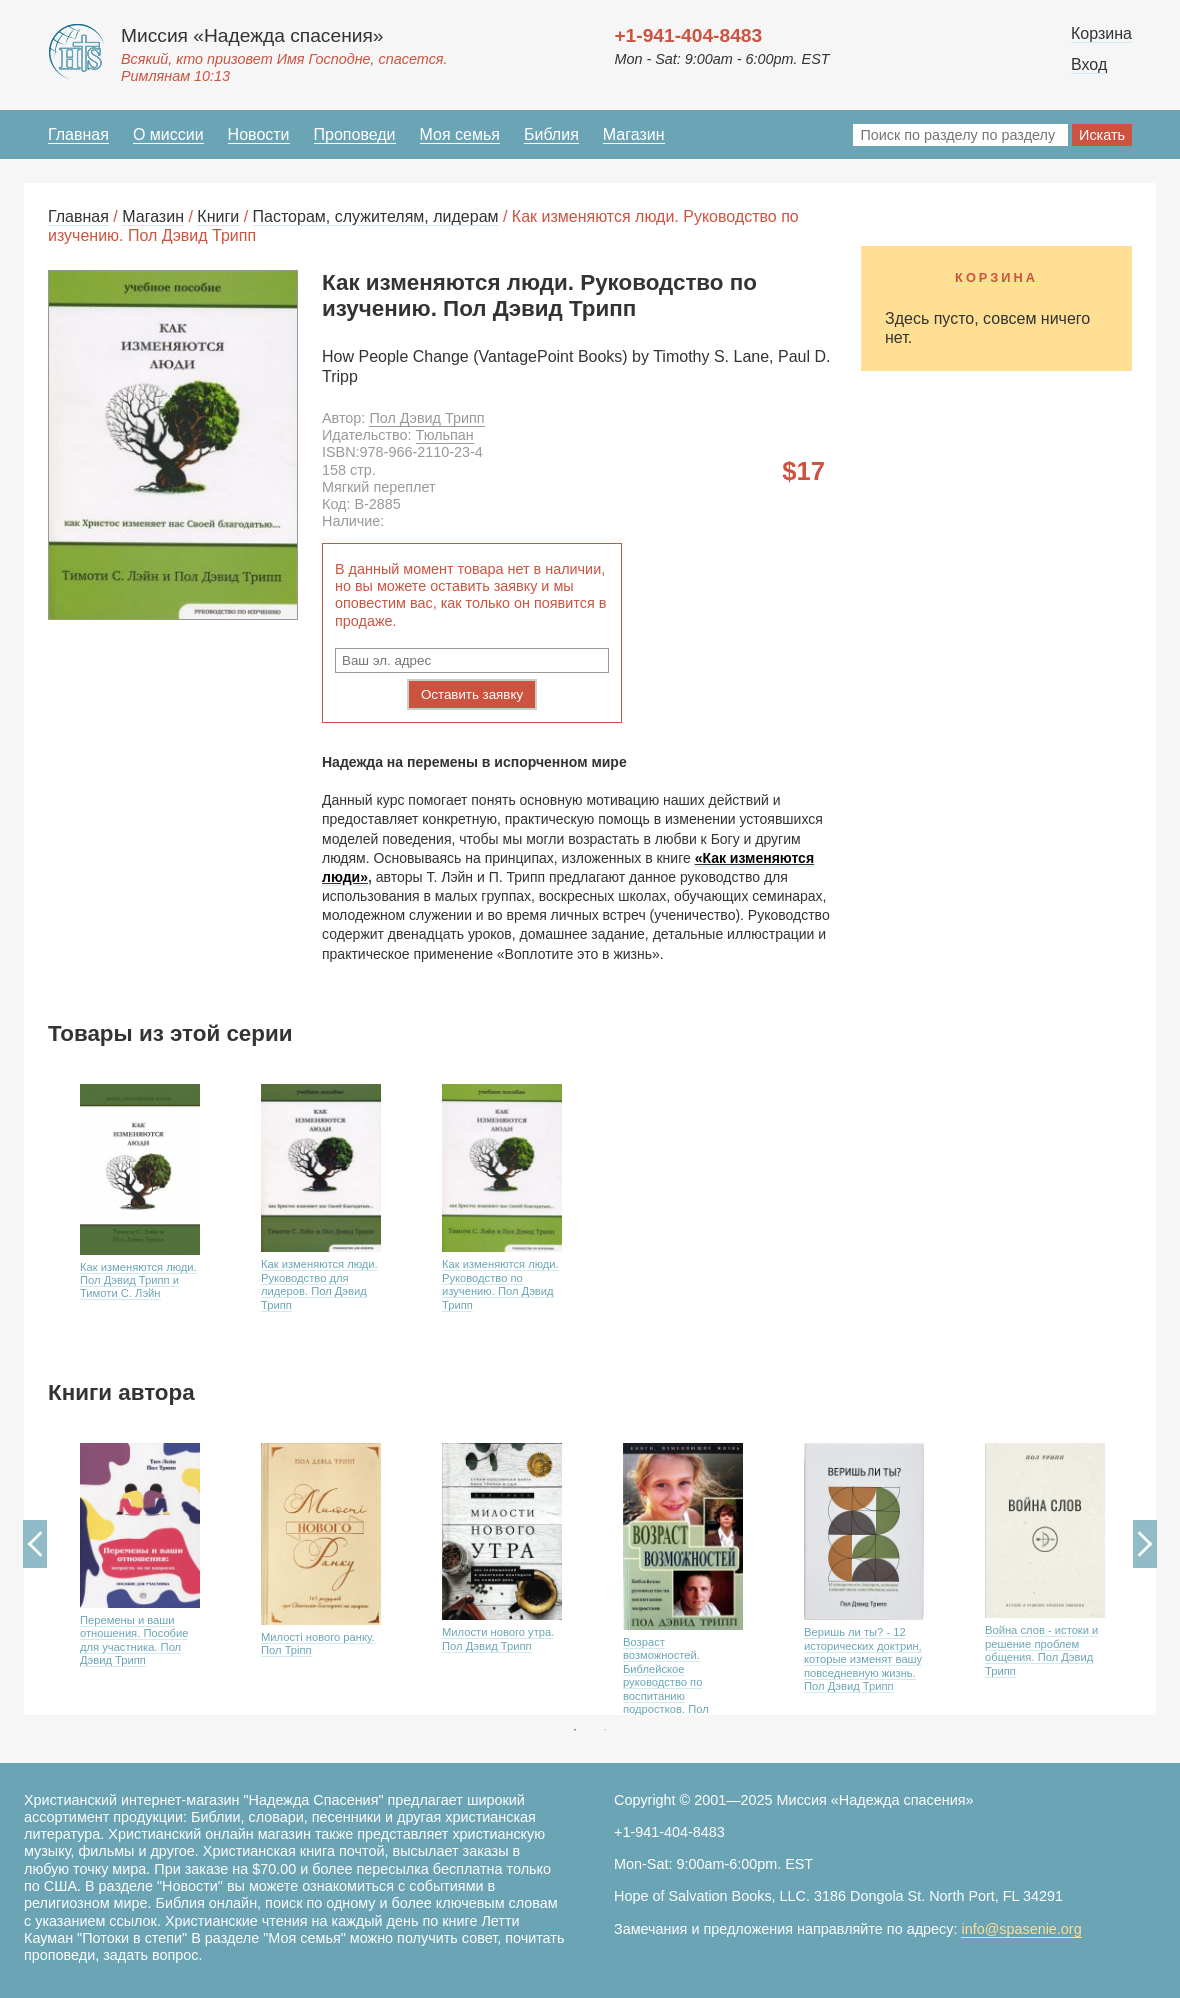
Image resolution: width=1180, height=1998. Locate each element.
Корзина (1101, 33)
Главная (78, 134)
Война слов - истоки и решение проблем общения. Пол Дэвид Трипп (1041, 1650)
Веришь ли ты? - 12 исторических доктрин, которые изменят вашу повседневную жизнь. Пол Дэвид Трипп (863, 1659)
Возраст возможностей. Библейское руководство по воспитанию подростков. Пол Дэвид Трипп (666, 1682)
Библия (551, 134)
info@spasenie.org (1021, 1929)
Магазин (634, 134)
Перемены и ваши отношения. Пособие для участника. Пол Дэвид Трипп (134, 1640)
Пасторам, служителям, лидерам (376, 216)
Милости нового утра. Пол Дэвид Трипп (498, 1638)
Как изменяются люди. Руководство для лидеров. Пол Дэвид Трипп (319, 1284)
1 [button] (575, 1730)
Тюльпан (445, 435)
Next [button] (1145, 1544)
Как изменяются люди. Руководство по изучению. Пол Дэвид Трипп (500, 1284)
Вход (1089, 64)
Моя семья (460, 134)
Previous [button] (35, 1544)
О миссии (168, 134)
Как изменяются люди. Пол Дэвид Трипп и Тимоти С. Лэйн (138, 1280)
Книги (218, 216)
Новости (259, 134)
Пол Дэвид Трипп (426, 418)
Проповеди (355, 134)
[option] (138, 1214)
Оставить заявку (472, 694)
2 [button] (605, 1730)
